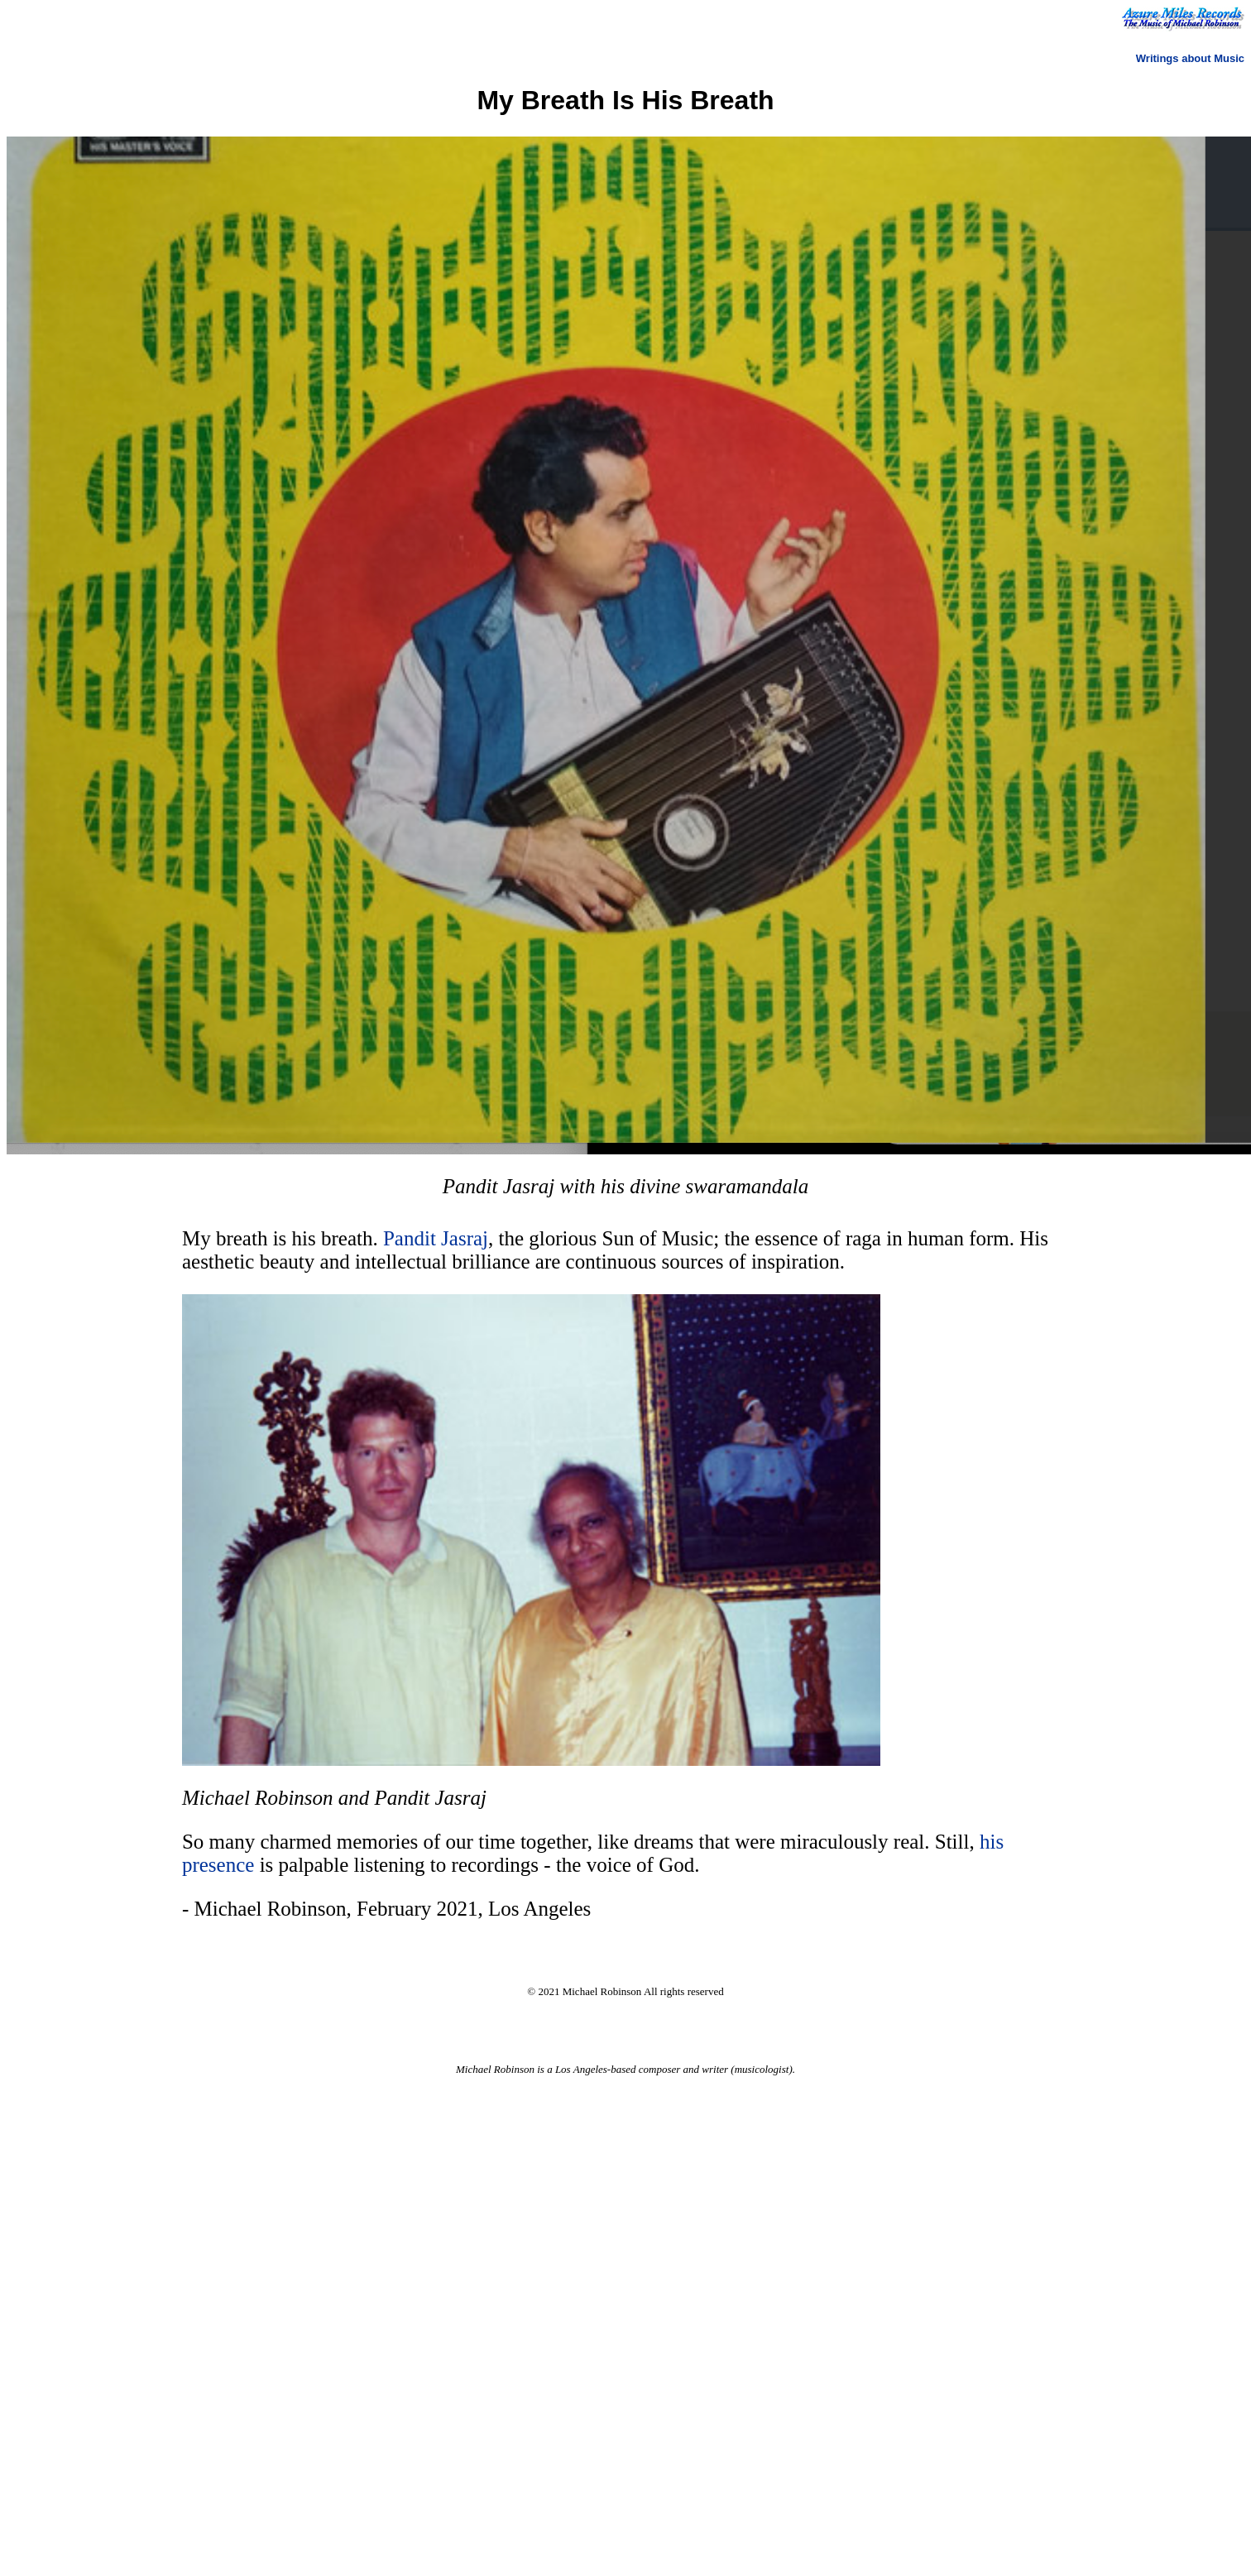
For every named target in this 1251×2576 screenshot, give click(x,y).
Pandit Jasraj (435, 1238)
